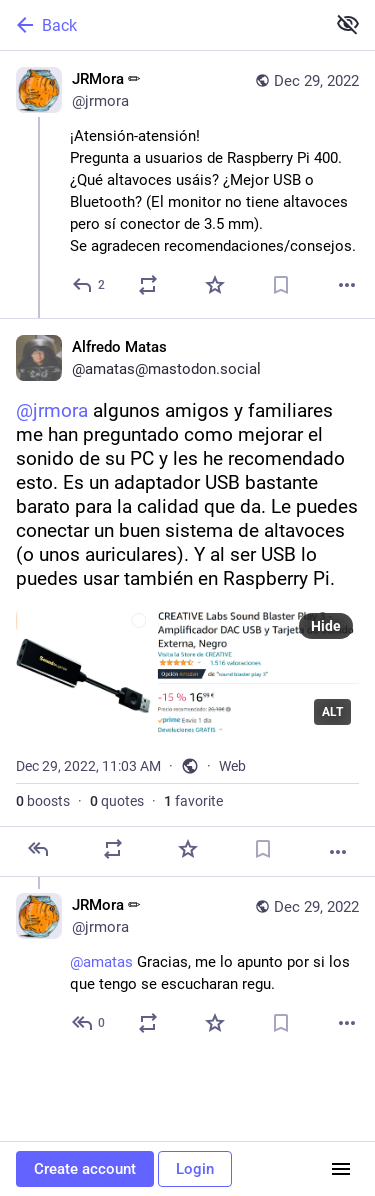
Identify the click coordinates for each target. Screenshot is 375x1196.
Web (232, 766)
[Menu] (341, 1169)
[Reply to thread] (89, 1023)
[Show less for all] (348, 24)
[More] (347, 285)
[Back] (160, 25)
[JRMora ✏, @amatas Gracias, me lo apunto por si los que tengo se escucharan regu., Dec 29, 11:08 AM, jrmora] (187, 966)
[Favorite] (215, 285)
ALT (332, 712)
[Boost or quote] (148, 285)
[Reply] (89, 285)
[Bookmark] (281, 285)
